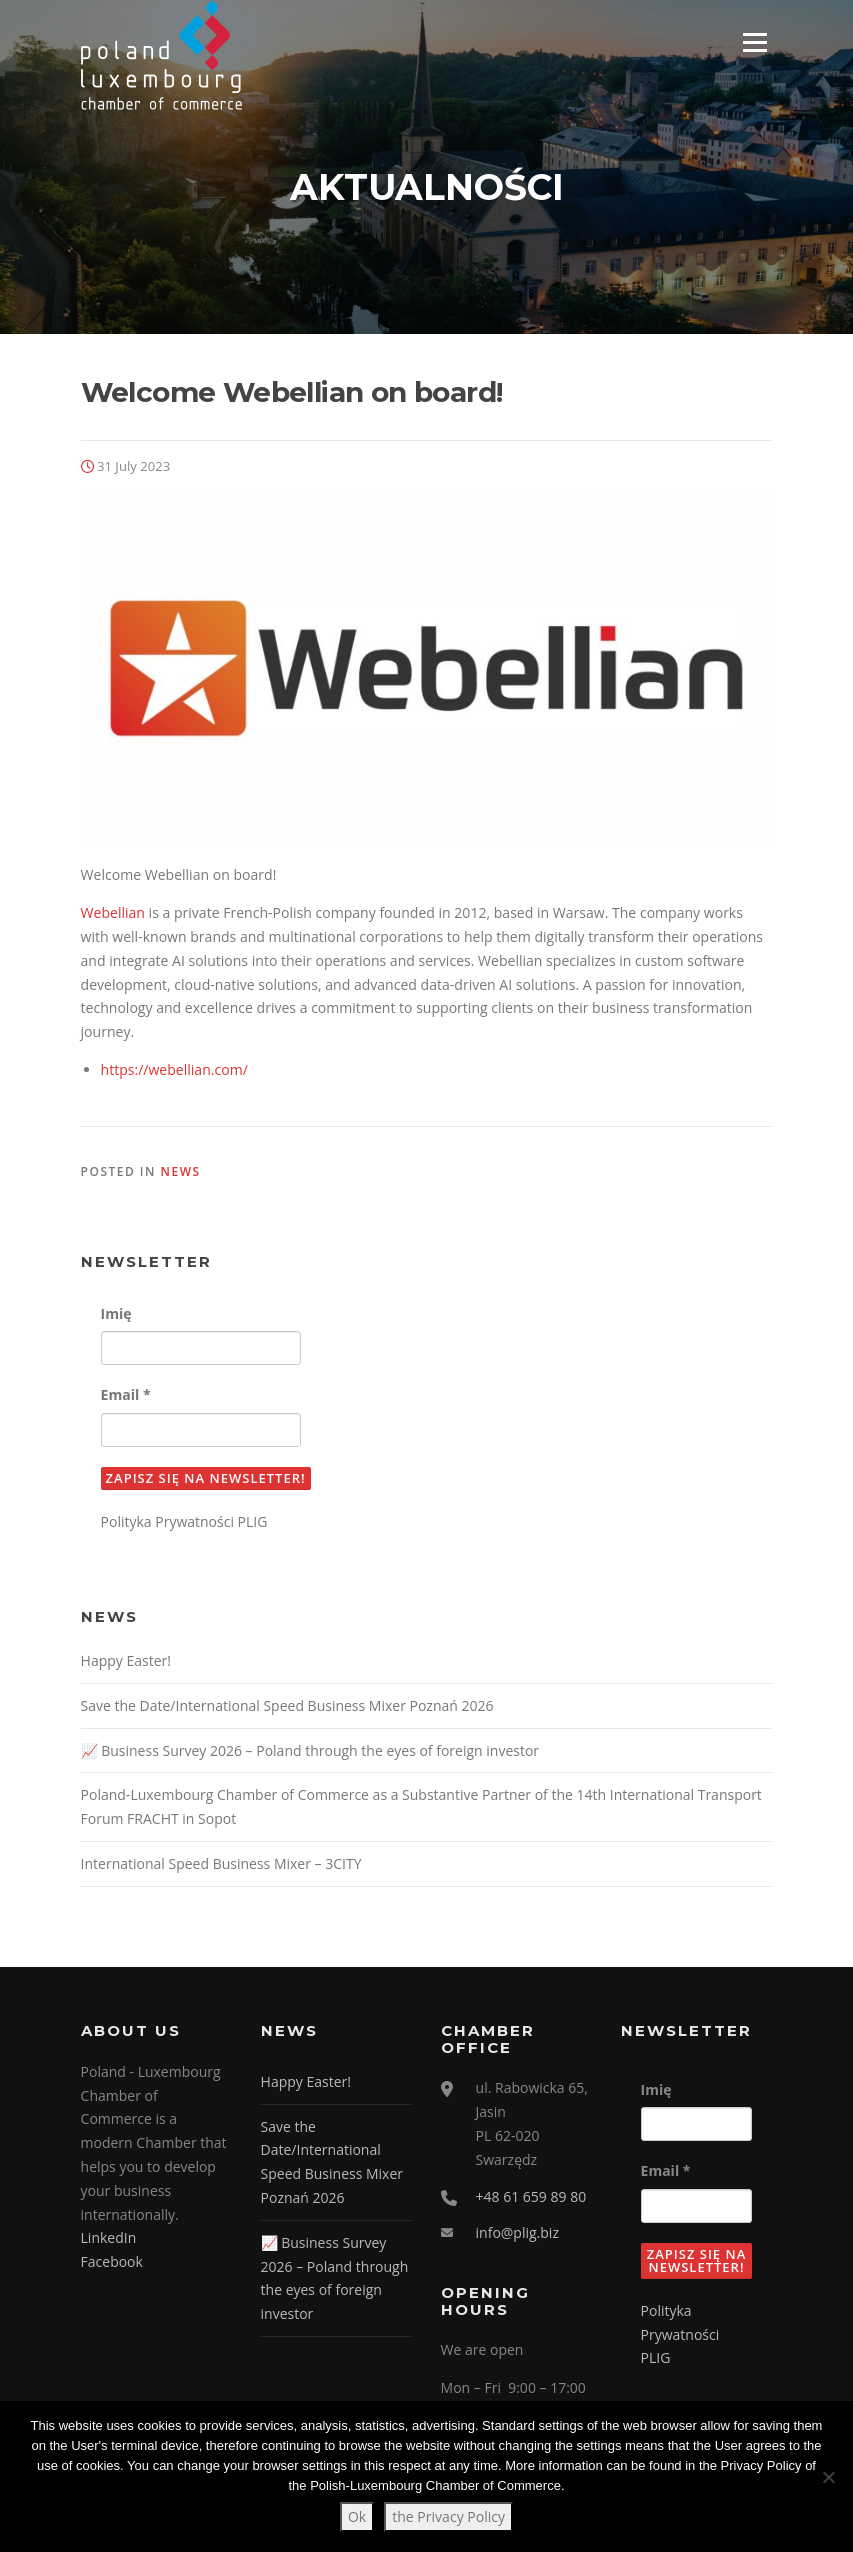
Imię (116, 1315)
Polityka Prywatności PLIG (184, 1523)
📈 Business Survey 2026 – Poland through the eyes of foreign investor (310, 1751)
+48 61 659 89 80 (531, 2198)
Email (126, 1396)
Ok (357, 2516)
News (181, 1173)
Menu (754, 42)
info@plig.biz (517, 2234)
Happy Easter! (126, 1662)
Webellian (113, 914)
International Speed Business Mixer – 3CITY (221, 1865)
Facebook (112, 2263)
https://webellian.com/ (174, 1071)
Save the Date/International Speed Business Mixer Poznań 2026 (287, 1707)
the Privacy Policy (448, 2516)
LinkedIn (109, 2239)
